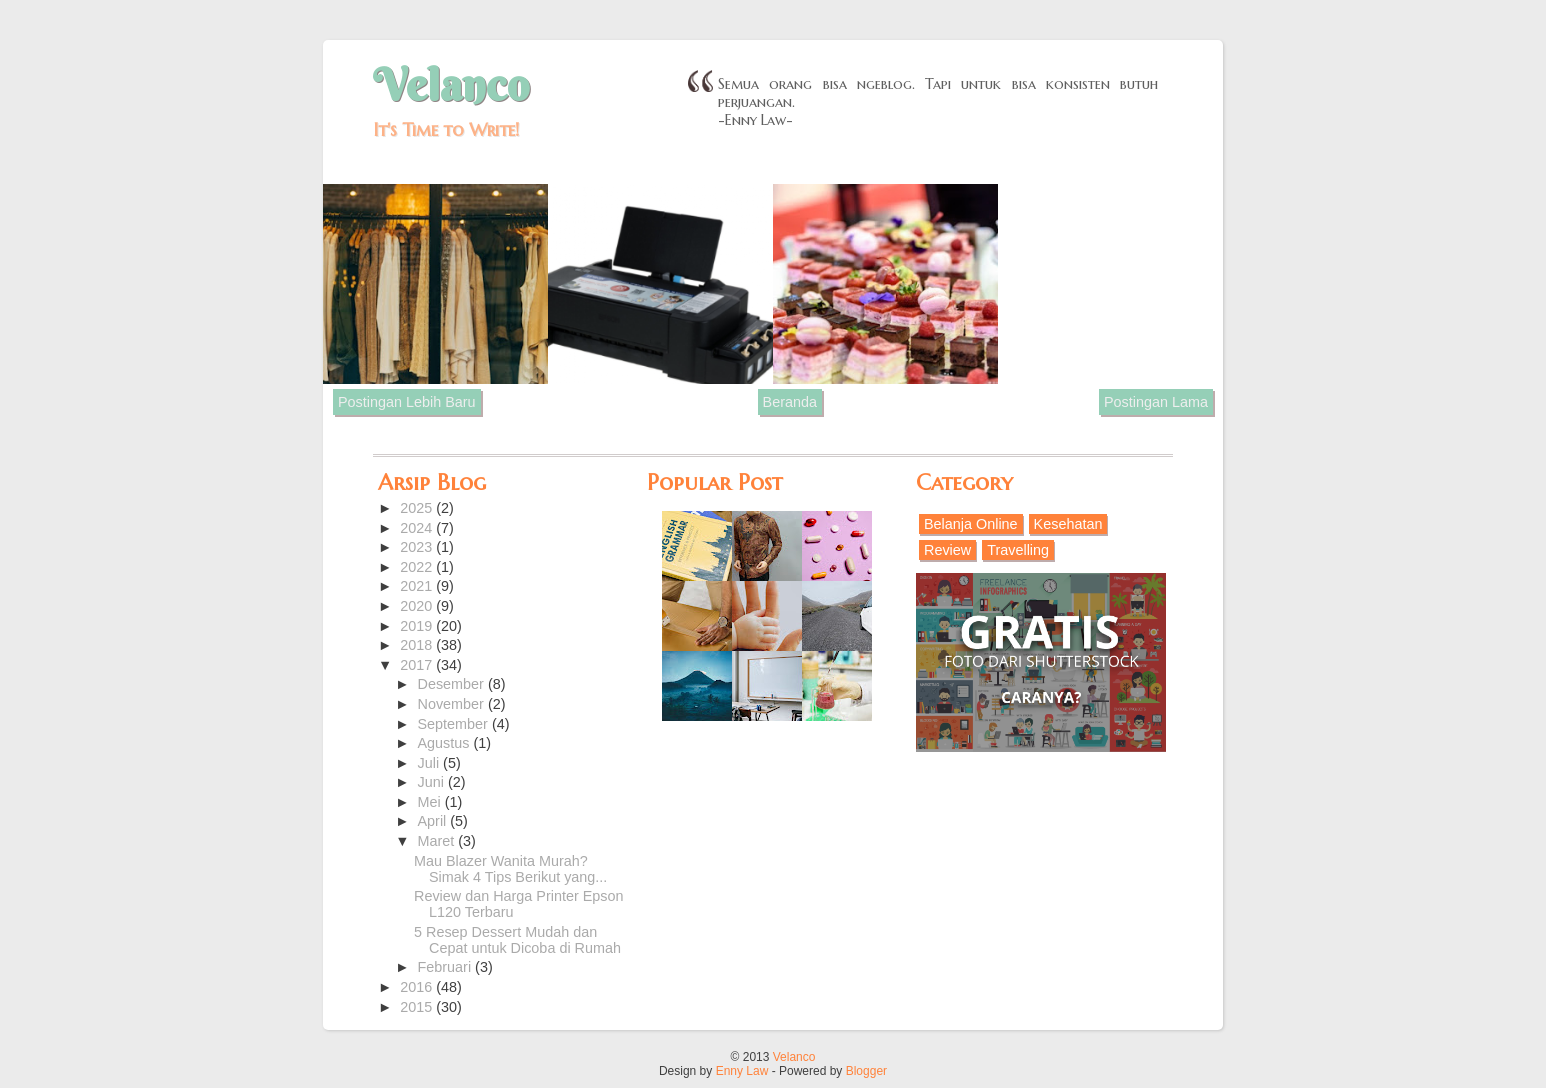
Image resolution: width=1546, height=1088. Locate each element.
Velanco (451, 85)
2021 (418, 586)
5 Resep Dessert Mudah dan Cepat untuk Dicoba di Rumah (517, 940)
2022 (418, 567)
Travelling (1018, 550)
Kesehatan (1068, 524)
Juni (433, 782)
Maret (438, 841)
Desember (453, 684)
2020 (418, 606)
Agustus (446, 743)
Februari (447, 967)
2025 (418, 508)
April (434, 821)
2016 (418, 987)
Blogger (866, 1071)
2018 (418, 645)
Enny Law (742, 1071)
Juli (431, 763)
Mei (431, 802)
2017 (418, 665)
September (455, 724)
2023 (418, 547)
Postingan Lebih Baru (407, 402)
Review (947, 550)
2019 (418, 626)
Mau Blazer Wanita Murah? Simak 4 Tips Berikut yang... (510, 869)
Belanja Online (971, 524)
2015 (418, 1007)
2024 (418, 528)
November (453, 704)
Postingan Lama (1156, 402)
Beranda (790, 402)
